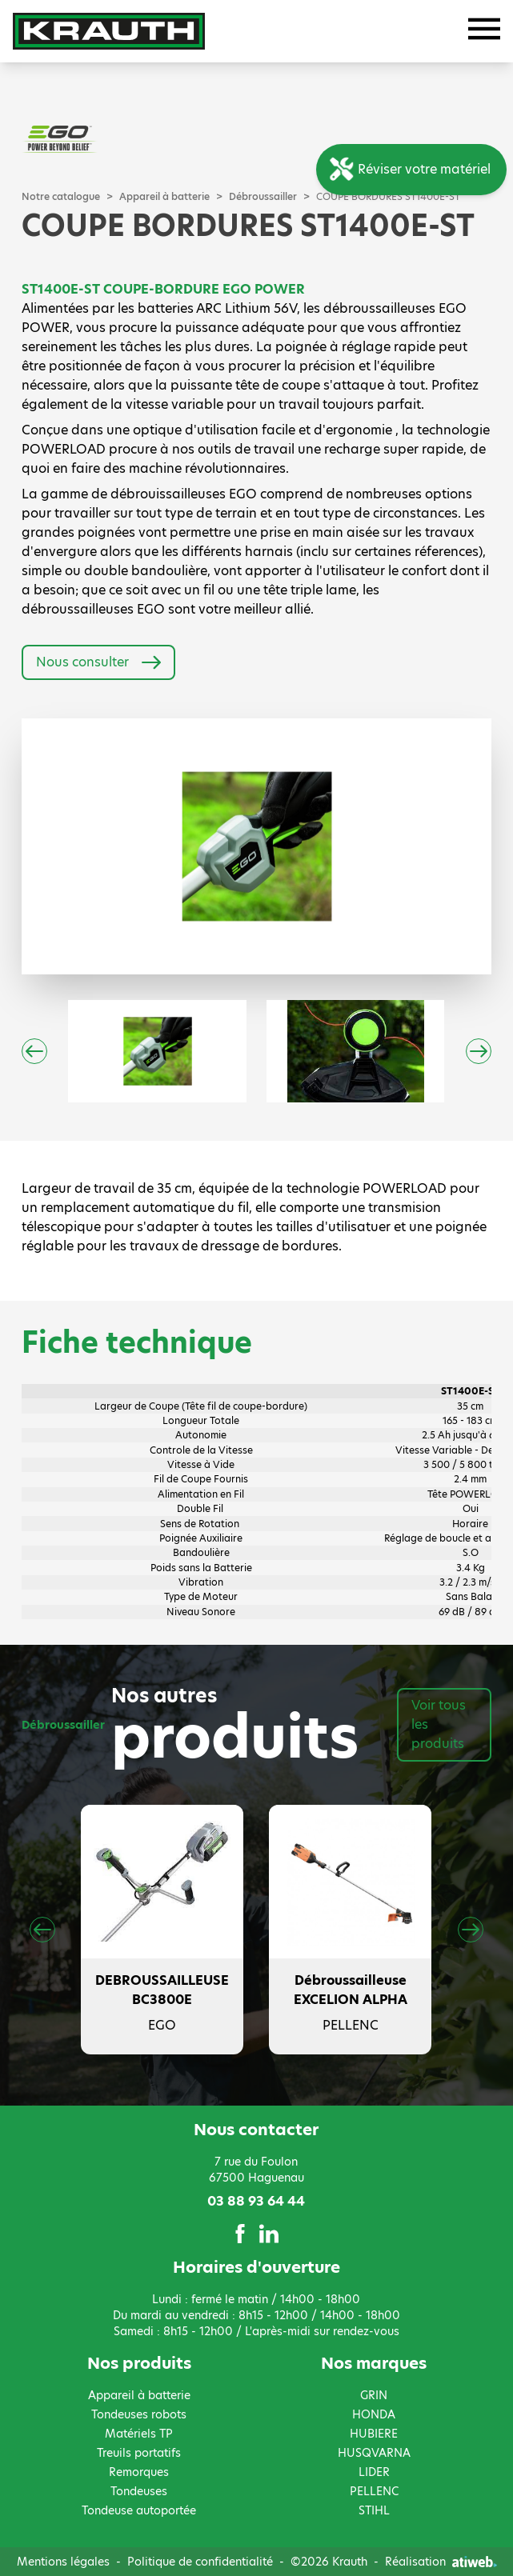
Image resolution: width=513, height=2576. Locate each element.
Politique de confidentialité (200, 2562)
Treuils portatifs (139, 2453)
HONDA (373, 2414)
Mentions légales (63, 2562)
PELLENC (374, 2491)
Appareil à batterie (164, 196)
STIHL (374, 2510)
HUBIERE (374, 2434)
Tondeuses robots (138, 2414)
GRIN (373, 2395)
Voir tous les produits (438, 1724)
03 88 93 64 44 (256, 2201)
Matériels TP (139, 2434)
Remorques (139, 2472)
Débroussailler (263, 196)
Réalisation (441, 2562)
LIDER (374, 2472)
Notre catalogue (61, 196)
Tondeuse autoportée (139, 2510)
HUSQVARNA (374, 2453)
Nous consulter (98, 662)
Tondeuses (138, 2491)
